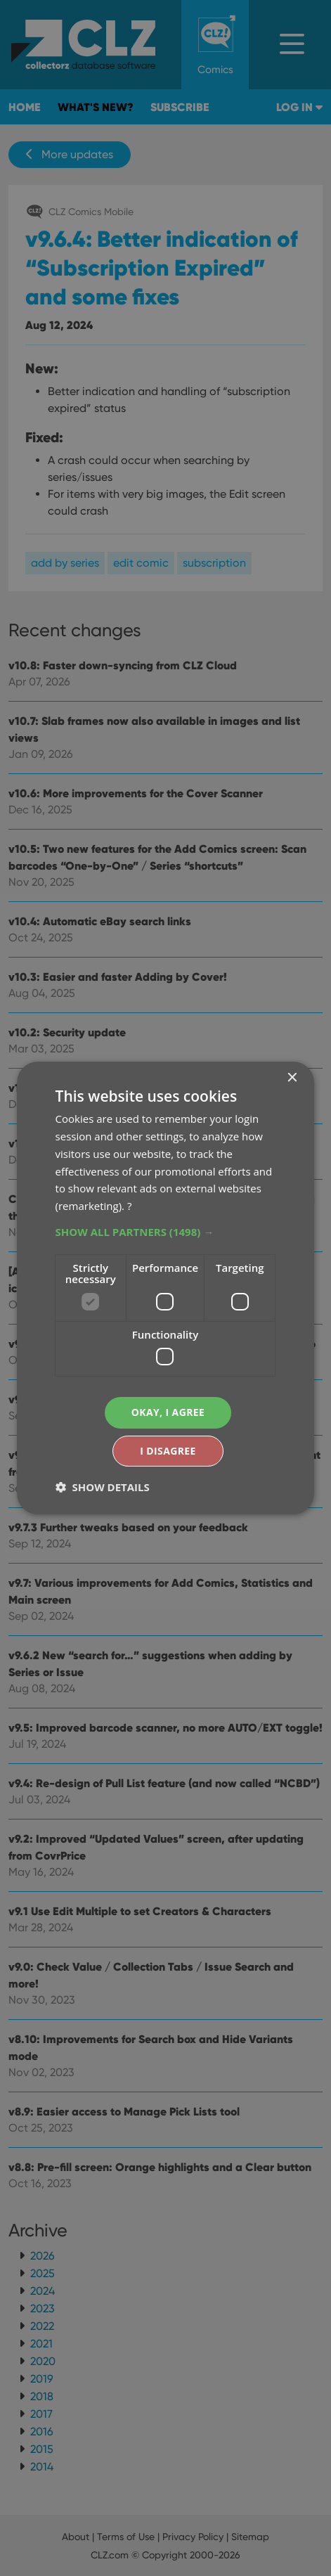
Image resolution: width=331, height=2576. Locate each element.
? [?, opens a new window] (129, 1206)
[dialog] (165, 1288)
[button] (166, 1231)
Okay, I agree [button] (168, 1412)
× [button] (291, 1078)
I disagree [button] (168, 1450)
